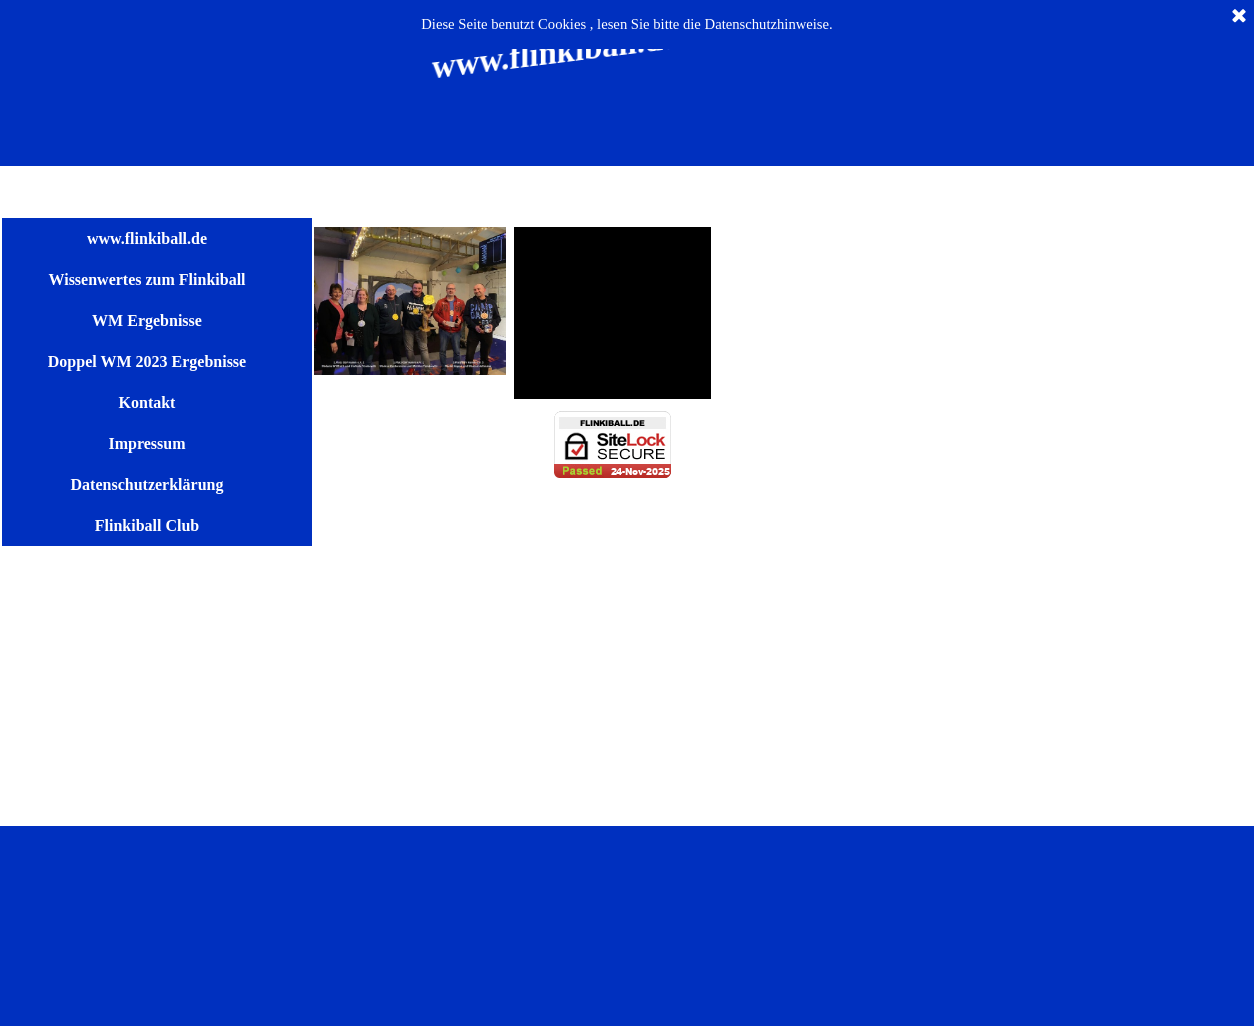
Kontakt (147, 402)
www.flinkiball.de (147, 238)
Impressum (146, 443)
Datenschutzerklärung (147, 484)
